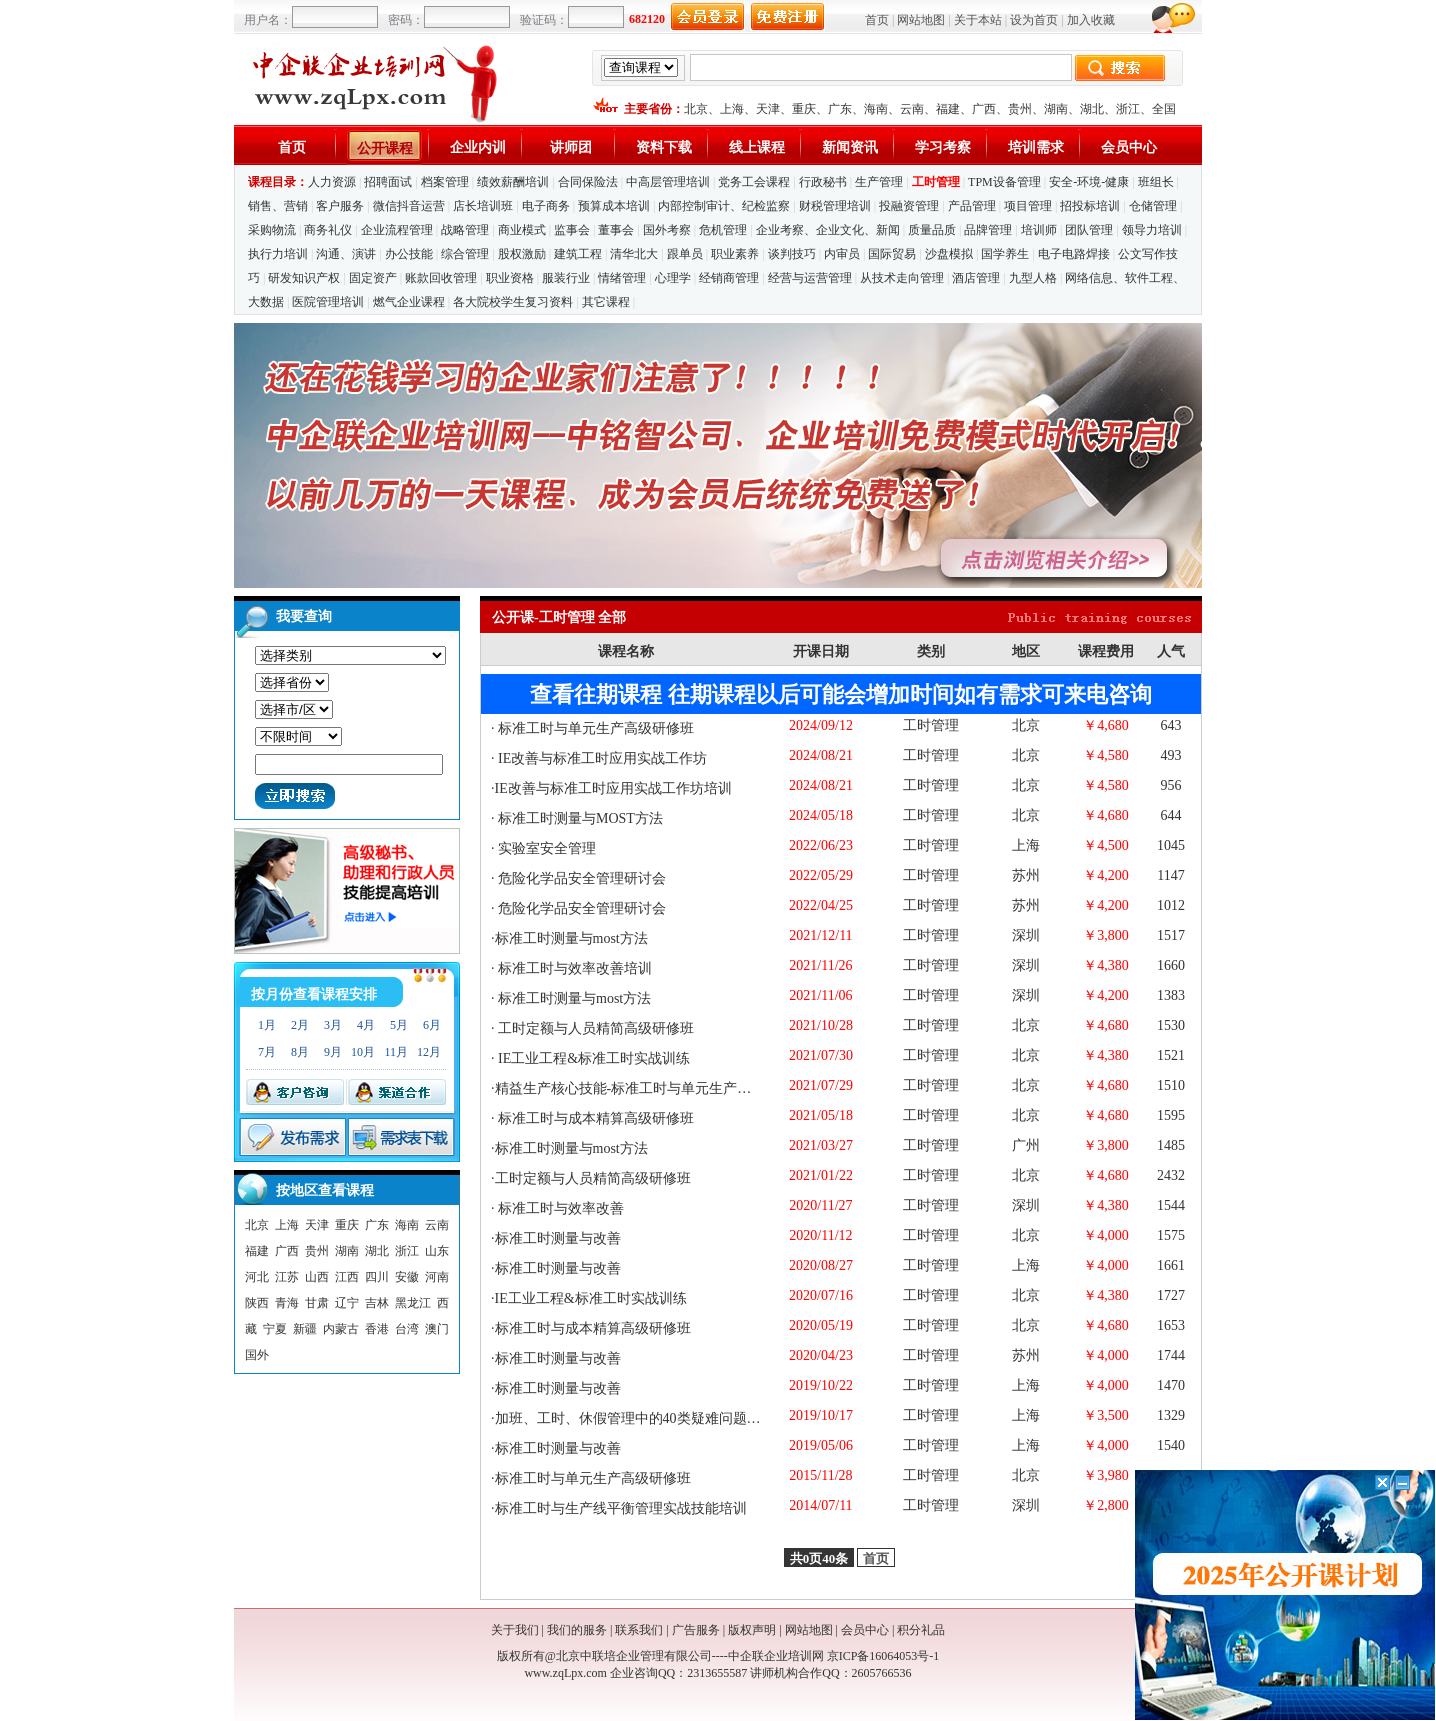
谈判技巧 (792, 254)
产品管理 (972, 206)
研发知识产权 (304, 278)
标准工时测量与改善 (558, 1238)
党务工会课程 (754, 182)
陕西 (257, 1303)
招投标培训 (1090, 206)
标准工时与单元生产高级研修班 (595, 728)
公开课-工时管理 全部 (559, 617)
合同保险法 (588, 182)
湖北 (1092, 109)
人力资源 (332, 182)
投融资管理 (909, 206)
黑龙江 (413, 1303)
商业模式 (522, 230)
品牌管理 (988, 230)
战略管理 (465, 230)
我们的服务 (577, 1630)
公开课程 (385, 148)
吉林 (377, 1303)
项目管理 (1028, 206)
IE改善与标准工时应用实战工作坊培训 (613, 788)
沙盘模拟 (949, 254)
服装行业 (566, 278)
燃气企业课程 (409, 302)
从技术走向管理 (902, 278)
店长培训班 (483, 206)
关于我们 (515, 1630)
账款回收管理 (441, 278)
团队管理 (1089, 230)
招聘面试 (388, 182)
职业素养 (735, 254)
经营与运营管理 (810, 278)
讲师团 (571, 147)
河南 (437, 1277)
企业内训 (478, 147)
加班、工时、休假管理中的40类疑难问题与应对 (642, 1418)
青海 (287, 1303)
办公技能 (409, 254)
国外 (257, 1355)
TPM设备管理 (1004, 182)
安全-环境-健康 (1089, 182)
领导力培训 (1152, 230)
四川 (377, 1277)
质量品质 (932, 230)
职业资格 (510, 278)
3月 (333, 1025)
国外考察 (667, 230)
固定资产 (373, 278)
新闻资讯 (850, 147)
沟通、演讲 (346, 254)
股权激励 (522, 254)
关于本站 (978, 20)
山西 (317, 1277)
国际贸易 (892, 254)
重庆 (804, 109)
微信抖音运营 (409, 206)
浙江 (1128, 109)
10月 (363, 1052)
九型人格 (1033, 278)
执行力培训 (278, 254)
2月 (300, 1025)
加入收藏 (1091, 20)
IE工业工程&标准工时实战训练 (593, 1058)
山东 (437, 1251)
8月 (300, 1052)
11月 (396, 1052)
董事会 (616, 230)
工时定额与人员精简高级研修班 (595, 1028)
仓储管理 (1153, 206)
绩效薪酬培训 (513, 182)
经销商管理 (729, 278)
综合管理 (465, 254)
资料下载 (664, 147)
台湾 (407, 1329)
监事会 (572, 230)
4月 (366, 1025)
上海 (732, 109)
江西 (347, 1277)
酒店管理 (976, 278)
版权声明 (752, 1630)
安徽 (407, 1277)
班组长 (1156, 182)
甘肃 (317, 1303)
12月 (429, 1052)
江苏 (287, 1277)
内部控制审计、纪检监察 (724, 206)
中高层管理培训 (668, 182)
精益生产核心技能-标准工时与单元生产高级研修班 (651, 1088)
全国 (1164, 109)
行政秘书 (823, 182)
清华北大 (634, 254)
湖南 (1056, 109)
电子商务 (546, 206)
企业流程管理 (397, 230)
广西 (984, 109)
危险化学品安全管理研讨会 (581, 878)
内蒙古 (341, 1329)
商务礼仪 (328, 230)
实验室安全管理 (546, 848)
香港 (377, 1329)
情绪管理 (622, 278)
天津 (768, 109)
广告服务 (696, 1630)
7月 (267, 1052)
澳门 (437, 1329)
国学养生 (1005, 254)
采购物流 (273, 230)
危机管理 (723, 230)
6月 (432, 1025)
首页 (877, 20)
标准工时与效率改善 (560, 1208)
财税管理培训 (835, 206)
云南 (912, 109)
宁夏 (275, 1329)
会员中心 (1129, 147)
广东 (840, 109)
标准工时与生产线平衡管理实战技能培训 (621, 1508)
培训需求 (1036, 147)
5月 (399, 1025)
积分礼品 (921, 1630)
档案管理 (445, 182)
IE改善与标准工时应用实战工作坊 (601, 758)
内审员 (842, 254)
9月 (333, 1052)
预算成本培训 (614, 206)
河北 (257, 1277)
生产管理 (879, 182)
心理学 (673, 278)
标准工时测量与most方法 (571, 938)
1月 (267, 1025)
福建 (948, 109)
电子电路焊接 (1074, 254)
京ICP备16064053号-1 (883, 1656)
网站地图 (921, 20)
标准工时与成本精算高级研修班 (595, 1118)
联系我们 (639, 1630)
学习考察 (943, 147)
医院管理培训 (328, 302)
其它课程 (606, 302)
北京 (696, 109)
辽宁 (347, 1303)
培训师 (1039, 230)
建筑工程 (578, 254)
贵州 (1020, 109)
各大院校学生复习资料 (513, 302)
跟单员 (685, 254)
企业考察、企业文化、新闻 (828, 230)
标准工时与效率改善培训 (574, 968)
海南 (876, 109)
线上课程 (757, 147)
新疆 (305, 1329)
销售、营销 (278, 206)
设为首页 (1034, 20)
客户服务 (340, 206)
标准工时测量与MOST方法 (579, 818)
